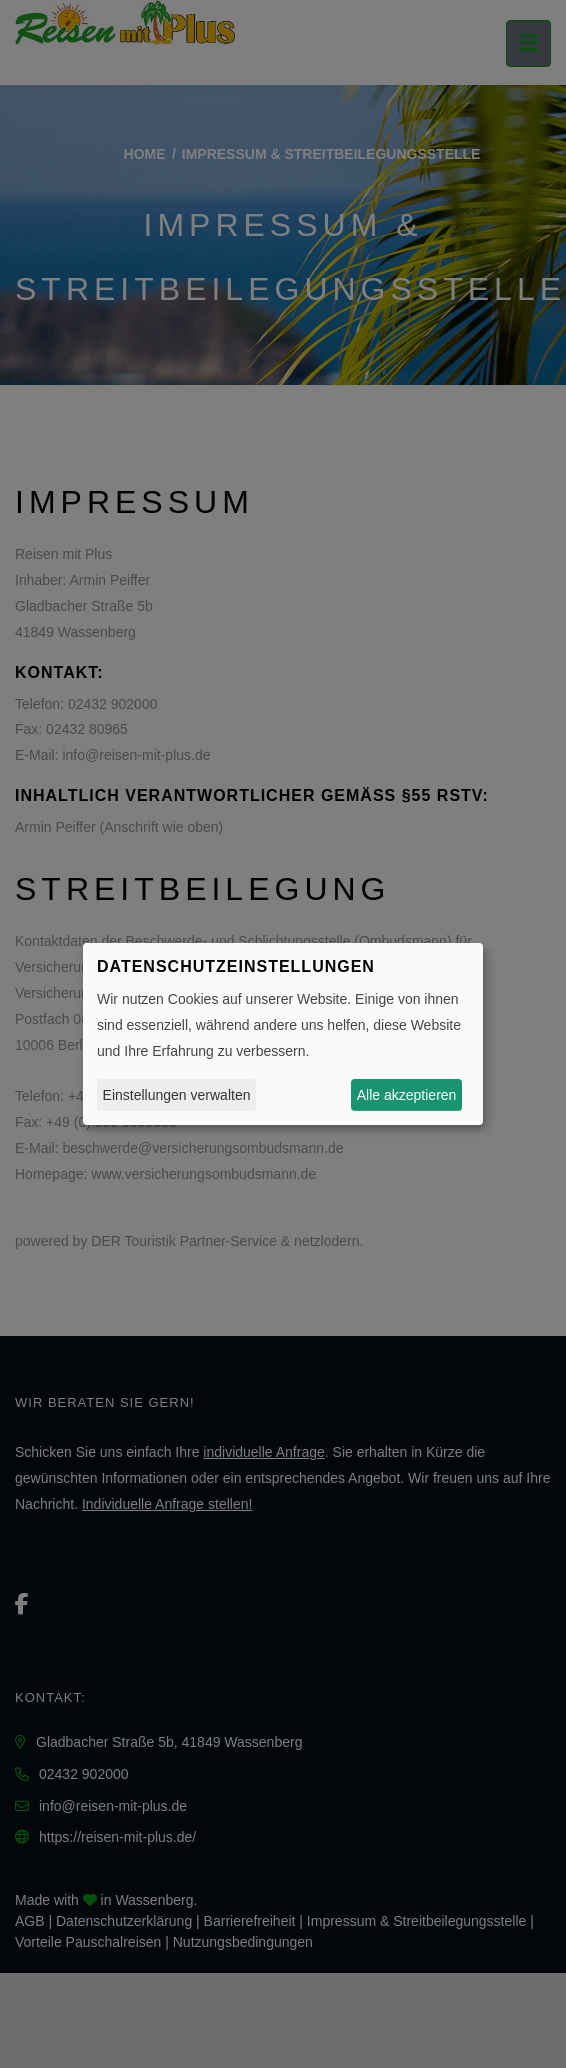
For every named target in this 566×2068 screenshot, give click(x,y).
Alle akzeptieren (407, 1095)
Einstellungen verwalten (177, 1095)
